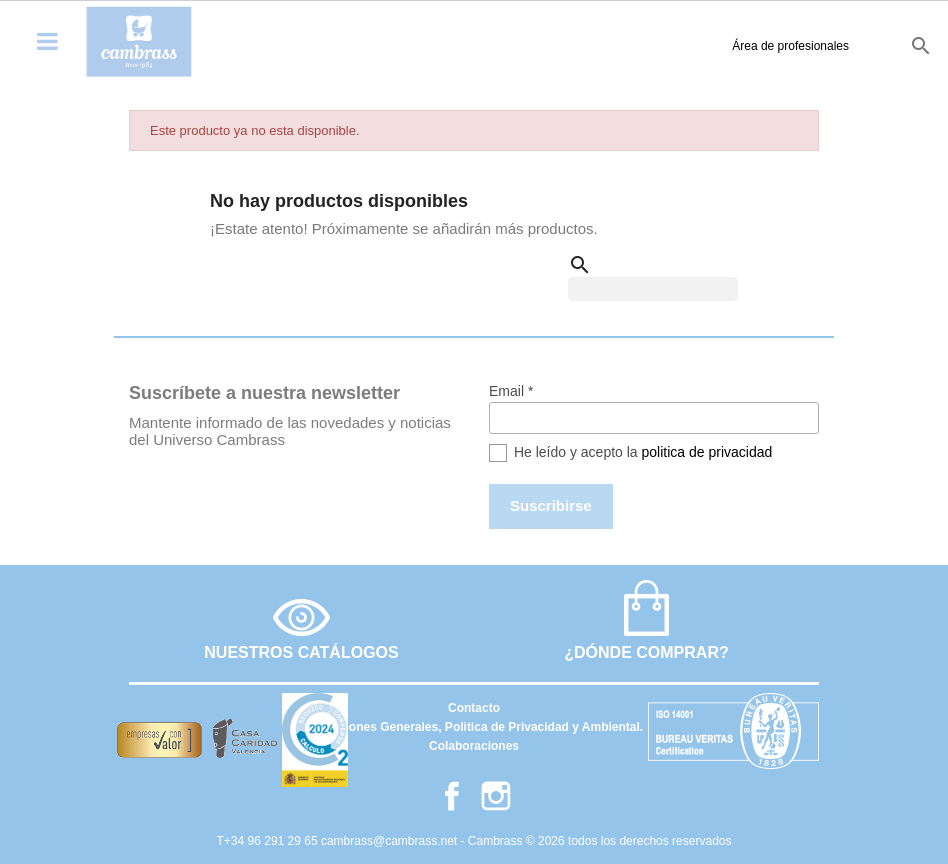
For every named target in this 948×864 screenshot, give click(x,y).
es (782, 45)
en (816, 45)
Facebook (452, 796)
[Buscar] (653, 289)
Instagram (496, 796)
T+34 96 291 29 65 (269, 841)
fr (851, 45)
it (881, 45)
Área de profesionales (671, 46)
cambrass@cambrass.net (391, 841)
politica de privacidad (707, 452)
